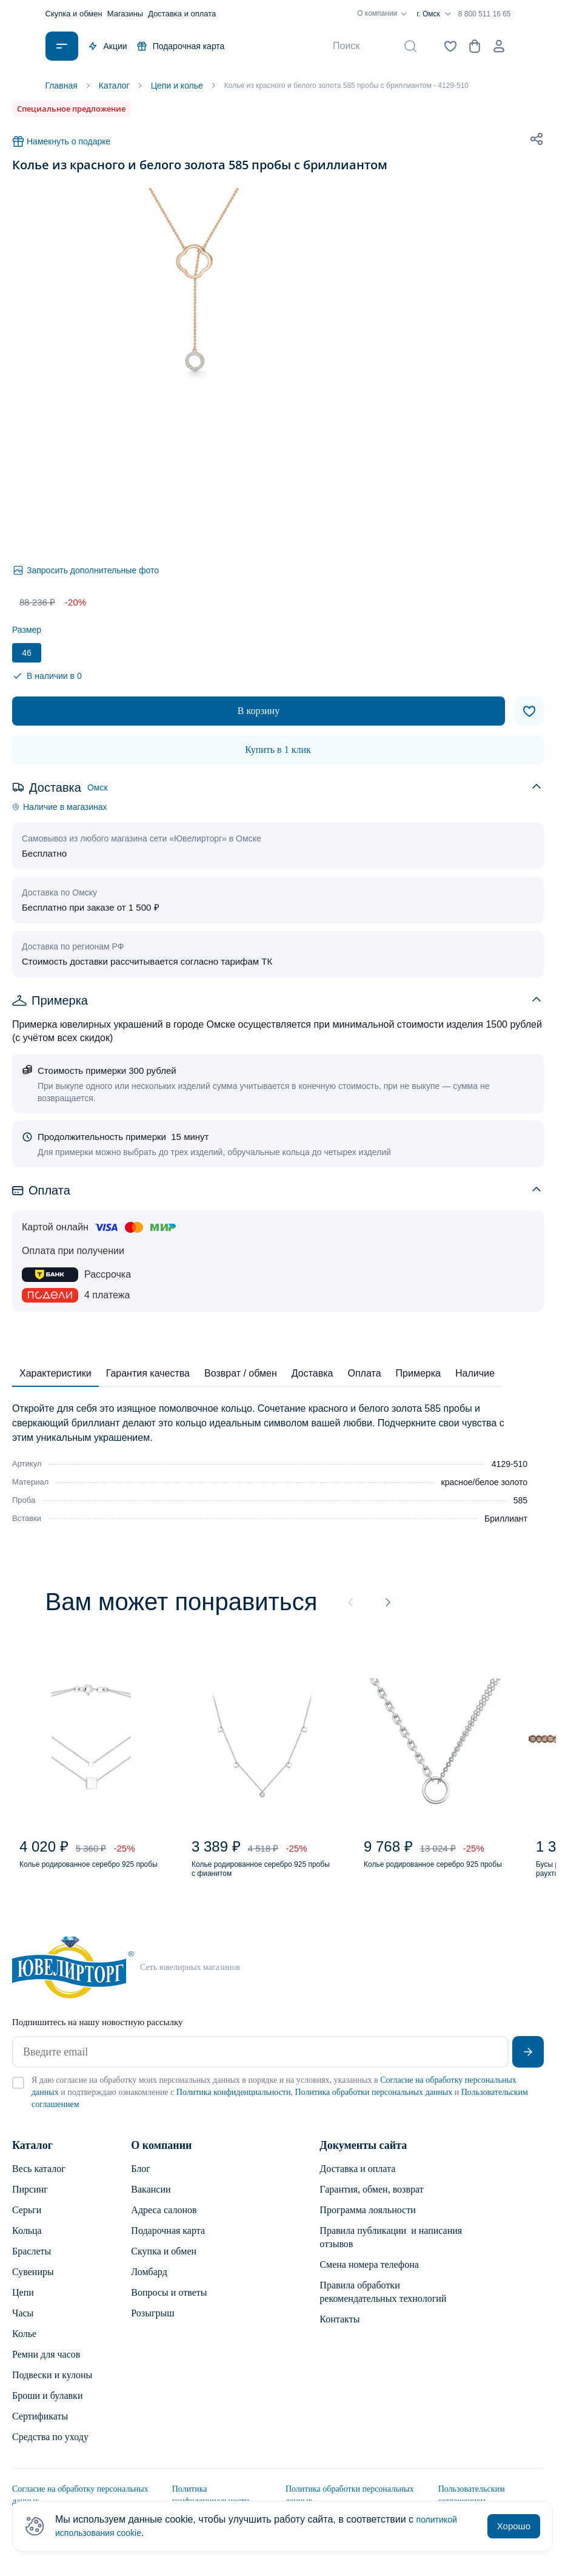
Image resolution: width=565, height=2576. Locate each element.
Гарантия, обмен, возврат (371, 2201)
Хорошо (513, 2526)
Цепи (23, 2304)
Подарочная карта (181, 46)
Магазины (125, 13)
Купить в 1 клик (278, 749)
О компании (383, 14)
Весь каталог (38, 2181)
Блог (140, 2181)
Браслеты (31, 2263)
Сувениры (33, 2284)
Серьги (26, 2222)
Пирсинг (30, 2201)
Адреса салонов (163, 2222)
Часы (22, 2325)
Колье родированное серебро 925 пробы (86, 1877)
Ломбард (149, 2284)
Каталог (32, 2157)
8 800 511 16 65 (484, 14)
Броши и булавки (47, 2407)
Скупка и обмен (73, 13)
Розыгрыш (152, 2325)
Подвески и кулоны (52, 2387)
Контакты (339, 2331)
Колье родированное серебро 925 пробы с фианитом (259, 1877)
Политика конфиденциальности (233, 2104)
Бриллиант (505, 1518)
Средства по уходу (50, 2449)
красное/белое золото (484, 1482)
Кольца (27, 2242)
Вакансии (150, 2201)
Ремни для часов (46, 2366)
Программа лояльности (367, 2222)
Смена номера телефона (369, 2276)
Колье (24, 2346)
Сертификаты (40, 2428)
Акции (107, 46)
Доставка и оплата (182, 13)
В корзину (258, 711)
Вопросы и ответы (169, 2304)
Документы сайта (363, 2157)
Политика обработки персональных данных (373, 2104)
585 (520, 1500)
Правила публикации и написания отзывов (390, 2249)
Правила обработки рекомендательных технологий (382, 2304)
